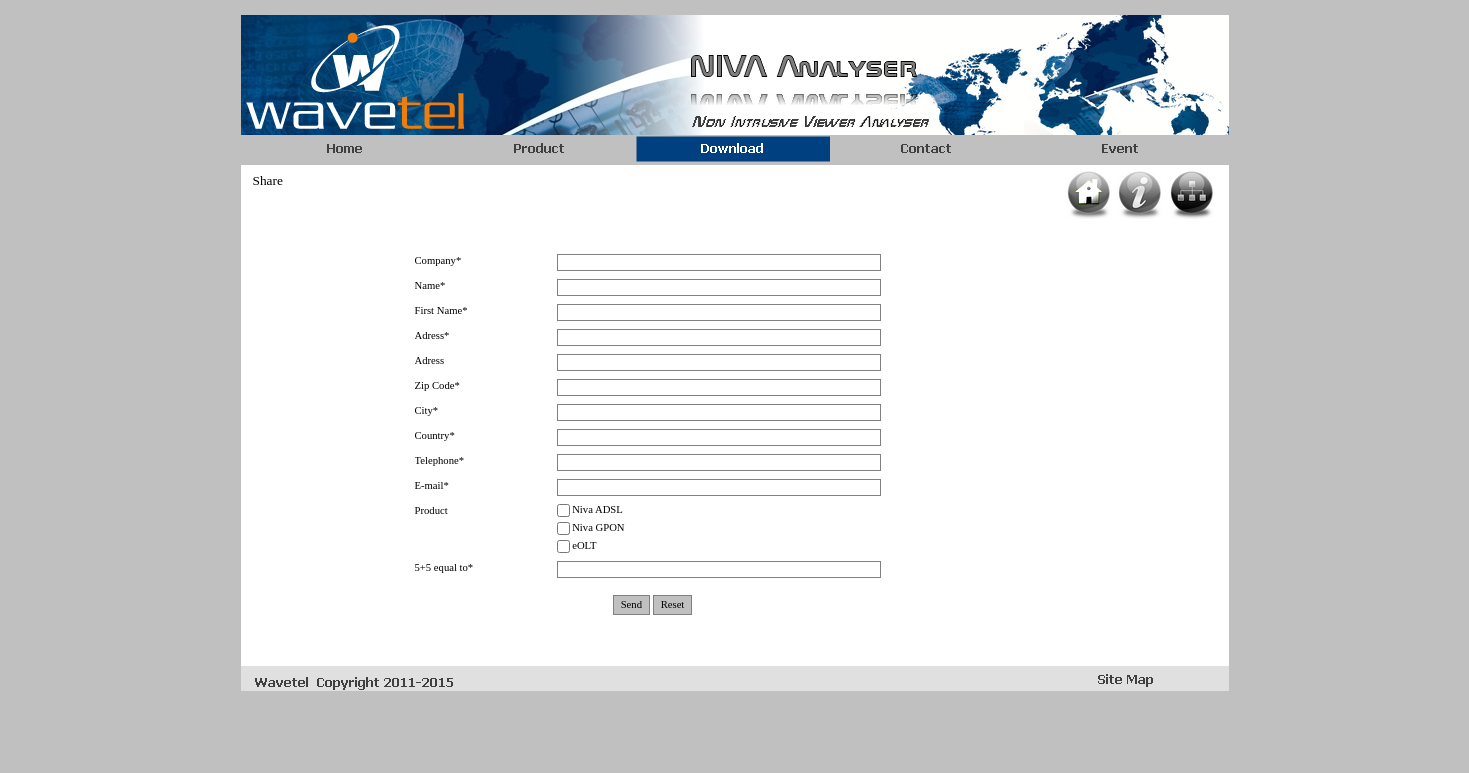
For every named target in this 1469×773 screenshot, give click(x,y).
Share (268, 180)
